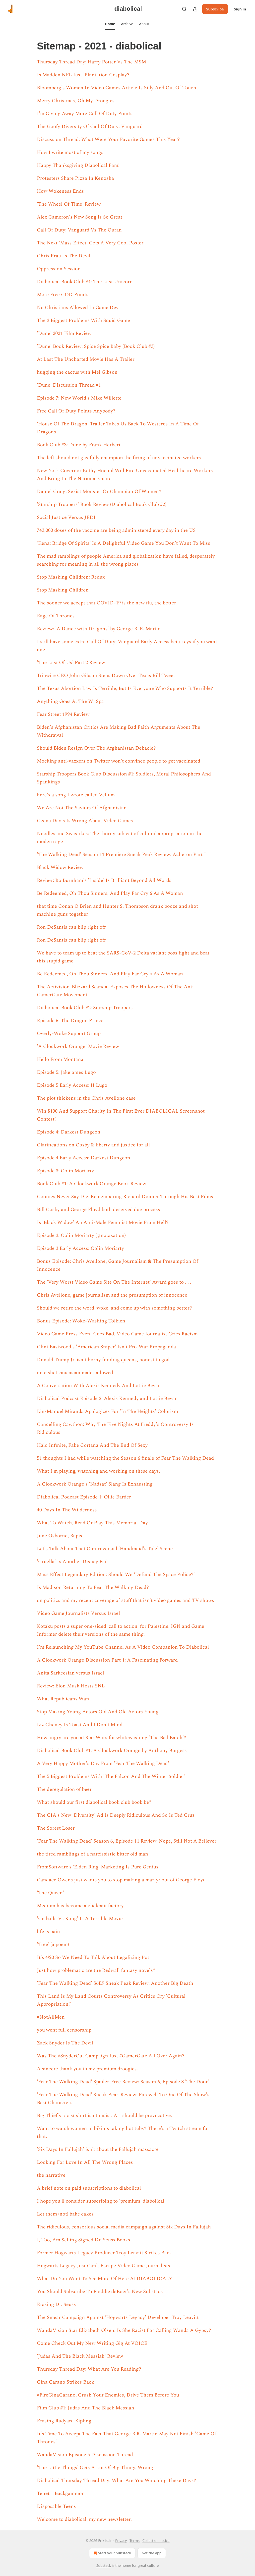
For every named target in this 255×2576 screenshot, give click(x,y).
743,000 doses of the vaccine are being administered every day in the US (116, 530)
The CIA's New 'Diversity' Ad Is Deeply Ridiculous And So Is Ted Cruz (116, 1815)
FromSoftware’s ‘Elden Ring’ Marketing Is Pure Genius (97, 1867)
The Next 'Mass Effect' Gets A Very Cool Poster (90, 243)
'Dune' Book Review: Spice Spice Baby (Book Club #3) (96, 346)
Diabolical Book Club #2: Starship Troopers (85, 1007)
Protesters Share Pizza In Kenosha (75, 178)
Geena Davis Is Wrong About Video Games (85, 820)
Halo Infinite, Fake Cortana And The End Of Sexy (92, 1445)
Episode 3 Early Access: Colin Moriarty (80, 1248)
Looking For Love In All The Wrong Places (85, 2162)
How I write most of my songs (70, 152)
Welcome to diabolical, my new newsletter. (84, 2519)
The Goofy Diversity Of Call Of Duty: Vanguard (90, 126)
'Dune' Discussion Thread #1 (69, 385)
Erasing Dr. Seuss (56, 2304)
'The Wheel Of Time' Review (69, 204)
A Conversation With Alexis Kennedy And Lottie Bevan (99, 1385)
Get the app (152, 2553)
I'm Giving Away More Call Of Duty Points (84, 113)
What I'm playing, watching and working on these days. (98, 1471)
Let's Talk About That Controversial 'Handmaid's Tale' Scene (105, 1548)
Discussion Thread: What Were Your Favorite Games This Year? (108, 139)
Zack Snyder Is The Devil (65, 2043)
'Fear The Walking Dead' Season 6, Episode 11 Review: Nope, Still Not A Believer (126, 1841)
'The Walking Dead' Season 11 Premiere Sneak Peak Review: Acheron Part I (121, 854)
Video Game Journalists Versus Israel (78, 1613)
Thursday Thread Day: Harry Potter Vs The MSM (91, 62)
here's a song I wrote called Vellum (76, 795)
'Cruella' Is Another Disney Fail (72, 1561)
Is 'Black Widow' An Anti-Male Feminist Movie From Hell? (103, 1222)
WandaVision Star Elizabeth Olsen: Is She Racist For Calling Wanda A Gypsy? (124, 2330)
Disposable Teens (56, 2506)
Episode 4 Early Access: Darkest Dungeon (83, 1158)
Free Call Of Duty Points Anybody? (76, 411)
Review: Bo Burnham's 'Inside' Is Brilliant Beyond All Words (104, 880)
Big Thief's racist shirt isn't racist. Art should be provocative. (104, 2115)
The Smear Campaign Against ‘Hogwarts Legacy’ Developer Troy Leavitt (118, 2317)
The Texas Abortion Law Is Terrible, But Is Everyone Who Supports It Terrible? (125, 688)
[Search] (184, 9)
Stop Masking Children (63, 590)
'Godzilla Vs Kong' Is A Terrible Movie (80, 1918)
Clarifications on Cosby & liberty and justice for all (93, 1145)
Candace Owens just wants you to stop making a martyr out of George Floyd (121, 1880)
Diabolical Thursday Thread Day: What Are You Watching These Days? (116, 2480)
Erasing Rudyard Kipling (64, 2421)
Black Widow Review (60, 867)
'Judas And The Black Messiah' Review (80, 2356)
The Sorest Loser (56, 1828)
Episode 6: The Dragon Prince (70, 1020)
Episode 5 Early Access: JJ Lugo (72, 1085)
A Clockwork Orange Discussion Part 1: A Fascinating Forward (107, 1660)
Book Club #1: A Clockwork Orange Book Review (91, 1183)
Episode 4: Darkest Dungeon (68, 1132)
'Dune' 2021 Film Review (64, 333)
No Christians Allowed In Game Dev (78, 307)
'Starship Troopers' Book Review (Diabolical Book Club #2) (101, 504)
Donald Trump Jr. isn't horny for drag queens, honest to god (103, 1359)
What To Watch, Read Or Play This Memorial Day (92, 1523)
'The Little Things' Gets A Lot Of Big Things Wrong (95, 2467)
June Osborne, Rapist (60, 1535)
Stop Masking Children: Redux (71, 577)
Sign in (240, 8)
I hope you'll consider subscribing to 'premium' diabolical (100, 2201)
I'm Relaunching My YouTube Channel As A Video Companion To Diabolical (123, 1647)
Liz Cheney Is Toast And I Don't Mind (80, 1724)
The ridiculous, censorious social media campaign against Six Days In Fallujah (124, 2227)
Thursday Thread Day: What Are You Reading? (89, 2369)
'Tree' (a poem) (53, 1944)
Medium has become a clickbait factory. (81, 1905)
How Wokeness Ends (60, 191)
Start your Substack (111, 2553)
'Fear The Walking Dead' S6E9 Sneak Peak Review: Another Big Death (115, 1983)
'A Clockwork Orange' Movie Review (78, 1046)
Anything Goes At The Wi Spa (70, 701)
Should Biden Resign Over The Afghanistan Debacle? (96, 748)
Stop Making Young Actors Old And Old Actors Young (98, 1712)
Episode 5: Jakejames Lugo (66, 1072)
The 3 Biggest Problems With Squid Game (83, 320)
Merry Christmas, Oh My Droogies (76, 100)
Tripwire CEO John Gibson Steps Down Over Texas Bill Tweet (106, 675)
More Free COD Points (62, 294)
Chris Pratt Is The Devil (63, 256)
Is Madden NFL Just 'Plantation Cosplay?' (84, 75)
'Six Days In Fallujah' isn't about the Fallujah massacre (98, 2149)
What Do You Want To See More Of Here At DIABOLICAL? (104, 2278)
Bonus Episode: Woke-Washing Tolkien (81, 1321)
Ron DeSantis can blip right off (71, 927)
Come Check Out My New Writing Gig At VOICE (92, 2343)
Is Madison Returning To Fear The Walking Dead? (93, 1587)
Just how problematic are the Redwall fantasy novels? (96, 1970)
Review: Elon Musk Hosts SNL (71, 1686)
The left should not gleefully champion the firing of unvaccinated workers (119, 457)
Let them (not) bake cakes (65, 2214)
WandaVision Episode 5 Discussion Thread (85, 2454)
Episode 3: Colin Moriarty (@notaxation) (81, 1235)
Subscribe (215, 8)
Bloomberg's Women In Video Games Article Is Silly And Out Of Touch (116, 87)
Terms (134, 2540)
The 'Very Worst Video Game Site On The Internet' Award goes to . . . (114, 1282)
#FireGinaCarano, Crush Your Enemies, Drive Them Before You (108, 2395)
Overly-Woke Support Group (69, 1033)
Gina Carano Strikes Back (65, 2382)
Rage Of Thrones (56, 616)
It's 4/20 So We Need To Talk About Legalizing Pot (93, 1957)
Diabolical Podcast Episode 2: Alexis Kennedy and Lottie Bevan (107, 1398)
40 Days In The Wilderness (67, 1510)
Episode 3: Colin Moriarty (65, 1171)
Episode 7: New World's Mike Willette (79, 398)
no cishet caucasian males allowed (75, 1372)
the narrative (51, 2175)
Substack (103, 2565)
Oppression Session (59, 268)
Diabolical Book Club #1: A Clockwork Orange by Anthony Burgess (112, 1750)
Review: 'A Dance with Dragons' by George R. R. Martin (99, 629)
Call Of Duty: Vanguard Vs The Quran (79, 230)
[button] (110, 24)
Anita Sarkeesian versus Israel (70, 1673)
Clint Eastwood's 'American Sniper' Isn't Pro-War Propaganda (106, 1347)
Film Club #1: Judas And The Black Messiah (85, 2408)
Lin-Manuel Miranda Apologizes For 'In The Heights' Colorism (107, 1411)
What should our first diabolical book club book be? (94, 1802)
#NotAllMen (51, 2017)
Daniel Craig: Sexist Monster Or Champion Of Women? (99, 491)
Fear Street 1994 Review (63, 714)
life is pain (48, 1931)
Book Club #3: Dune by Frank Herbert (79, 445)
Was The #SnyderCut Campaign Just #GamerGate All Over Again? (111, 2056)
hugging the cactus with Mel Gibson (77, 372)
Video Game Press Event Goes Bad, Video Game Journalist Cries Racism (117, 1334)
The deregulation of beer (64, 1789)
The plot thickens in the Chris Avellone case (86, 1098)
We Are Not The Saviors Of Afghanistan (82, 808)
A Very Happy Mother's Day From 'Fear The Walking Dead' (103, 1763)
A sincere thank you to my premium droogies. (87, 2069)
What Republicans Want (64, 1699)
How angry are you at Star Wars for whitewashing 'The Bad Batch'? (111, 1737)
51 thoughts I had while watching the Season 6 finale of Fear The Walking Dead (125, 1458)
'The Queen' (50, 1893)
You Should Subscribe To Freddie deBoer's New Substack (100, 2291)
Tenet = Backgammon (61, 2493)
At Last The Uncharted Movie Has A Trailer (85, 359)
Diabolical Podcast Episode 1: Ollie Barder (84, 1497)
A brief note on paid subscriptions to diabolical (89, 2188)
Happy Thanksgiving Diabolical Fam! (78, 165)
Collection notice (156, 2540)
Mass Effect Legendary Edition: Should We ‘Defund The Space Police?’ (116, 1574)
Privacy (121, 2540)
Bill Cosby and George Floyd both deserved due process (98, 1209)
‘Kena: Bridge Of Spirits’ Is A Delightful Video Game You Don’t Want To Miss (123, 543)
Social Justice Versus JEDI (66, 517)
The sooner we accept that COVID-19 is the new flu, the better (106, 603)
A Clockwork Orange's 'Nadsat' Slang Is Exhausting (95, 1484)
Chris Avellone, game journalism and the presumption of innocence (112, 1295)
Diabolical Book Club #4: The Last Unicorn (85, 281)
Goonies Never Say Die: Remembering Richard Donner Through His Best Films (125, 1196)
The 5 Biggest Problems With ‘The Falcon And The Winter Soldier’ (111, 1776)
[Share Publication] (195, 9)
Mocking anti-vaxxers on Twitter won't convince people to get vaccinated (118, 761)
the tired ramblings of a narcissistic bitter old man (92, 1854)
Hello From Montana (60, 1059)
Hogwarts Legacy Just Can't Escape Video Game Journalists (103, 2265)
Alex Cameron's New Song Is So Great (79, 217)
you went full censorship (64, 2030)
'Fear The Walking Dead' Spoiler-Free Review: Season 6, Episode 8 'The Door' (123, 2081)
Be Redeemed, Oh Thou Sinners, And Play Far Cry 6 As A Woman (110, 893)
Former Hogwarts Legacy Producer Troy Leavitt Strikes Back (104, 2253)
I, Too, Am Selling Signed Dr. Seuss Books (83, 2240)
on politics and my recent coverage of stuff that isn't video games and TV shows (125, 1600)
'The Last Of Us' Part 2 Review (71, 662)
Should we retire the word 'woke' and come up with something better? (114, 1308)
